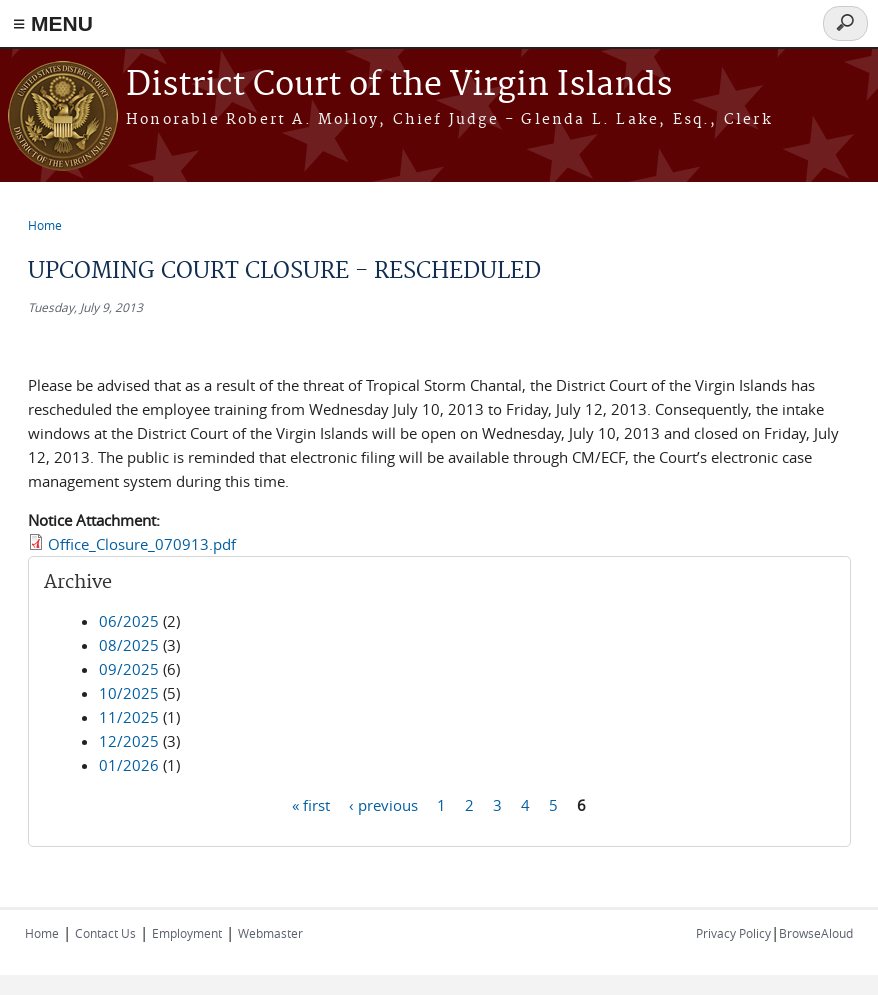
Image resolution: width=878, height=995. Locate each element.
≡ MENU (53, 23)
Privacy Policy (733, 933)
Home (45, 225)
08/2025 (129, 645)
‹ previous (383, 804)
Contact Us (105, 933)
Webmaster (270, 933)
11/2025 (129, 717)
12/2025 (129, 741)
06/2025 (129, 621)
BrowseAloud (816, 933)
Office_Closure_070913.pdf (142, 544)
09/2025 (129, 669)
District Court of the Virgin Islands (399, 85)
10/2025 (129, 693)
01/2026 (129, 765)
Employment (187, 933)
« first (311, 804)
